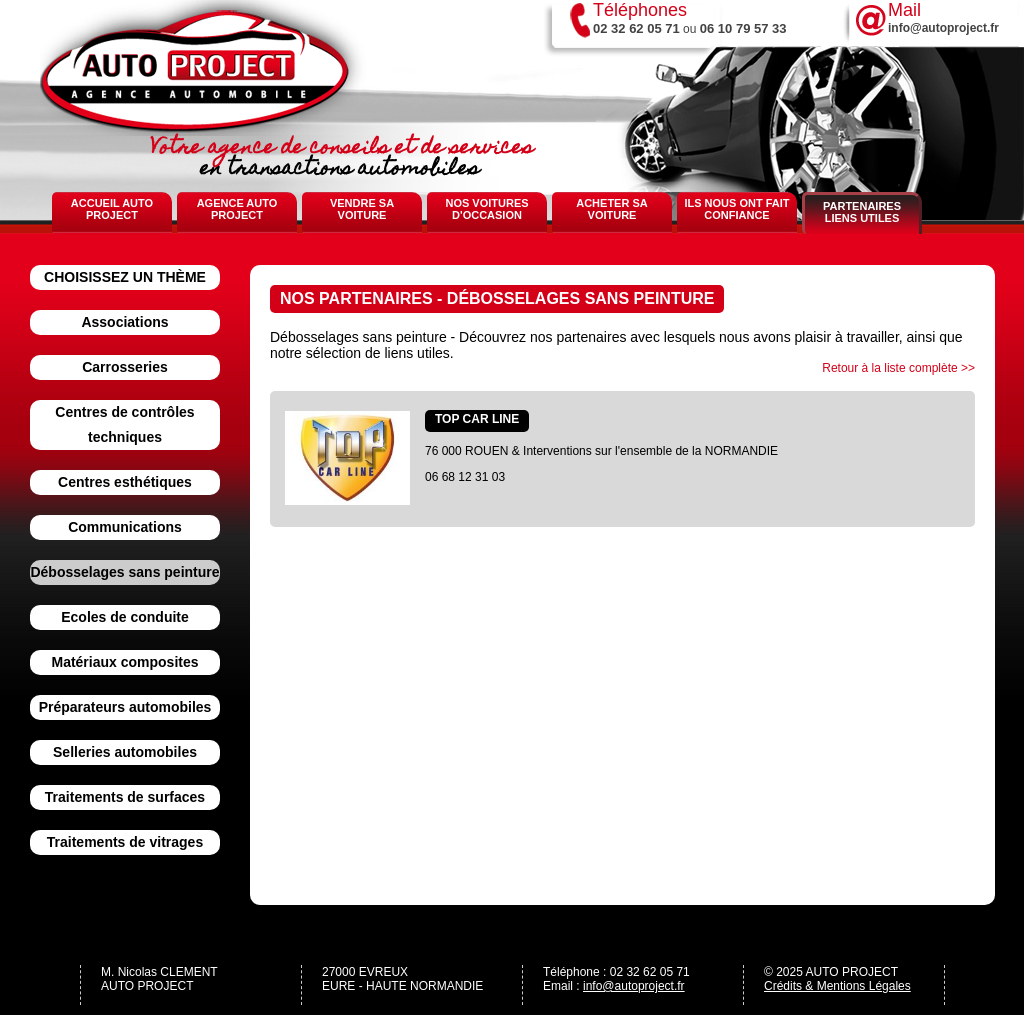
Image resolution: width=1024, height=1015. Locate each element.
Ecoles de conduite (125, 617)
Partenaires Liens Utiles (862, 212)
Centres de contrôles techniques (124, 424)
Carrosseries (125, 367)
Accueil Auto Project (112, 209)
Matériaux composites (124, 662)
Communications (125, 527)
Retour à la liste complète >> (898, 368)
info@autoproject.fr (634, 986)
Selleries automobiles (125, 752)
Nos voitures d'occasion (486, 209)
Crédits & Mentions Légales (837, 986)
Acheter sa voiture (612, 209)
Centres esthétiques (125, 482)
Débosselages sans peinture (124, 572)
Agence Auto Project (237, 209)
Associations (124, 322)
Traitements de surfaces (125, 797)
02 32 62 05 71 (636, 28)
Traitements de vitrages (125, 842)
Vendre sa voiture (362, 209)
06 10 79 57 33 (743, 28)
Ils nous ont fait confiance (736, 209)
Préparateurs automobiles (125, 707)
